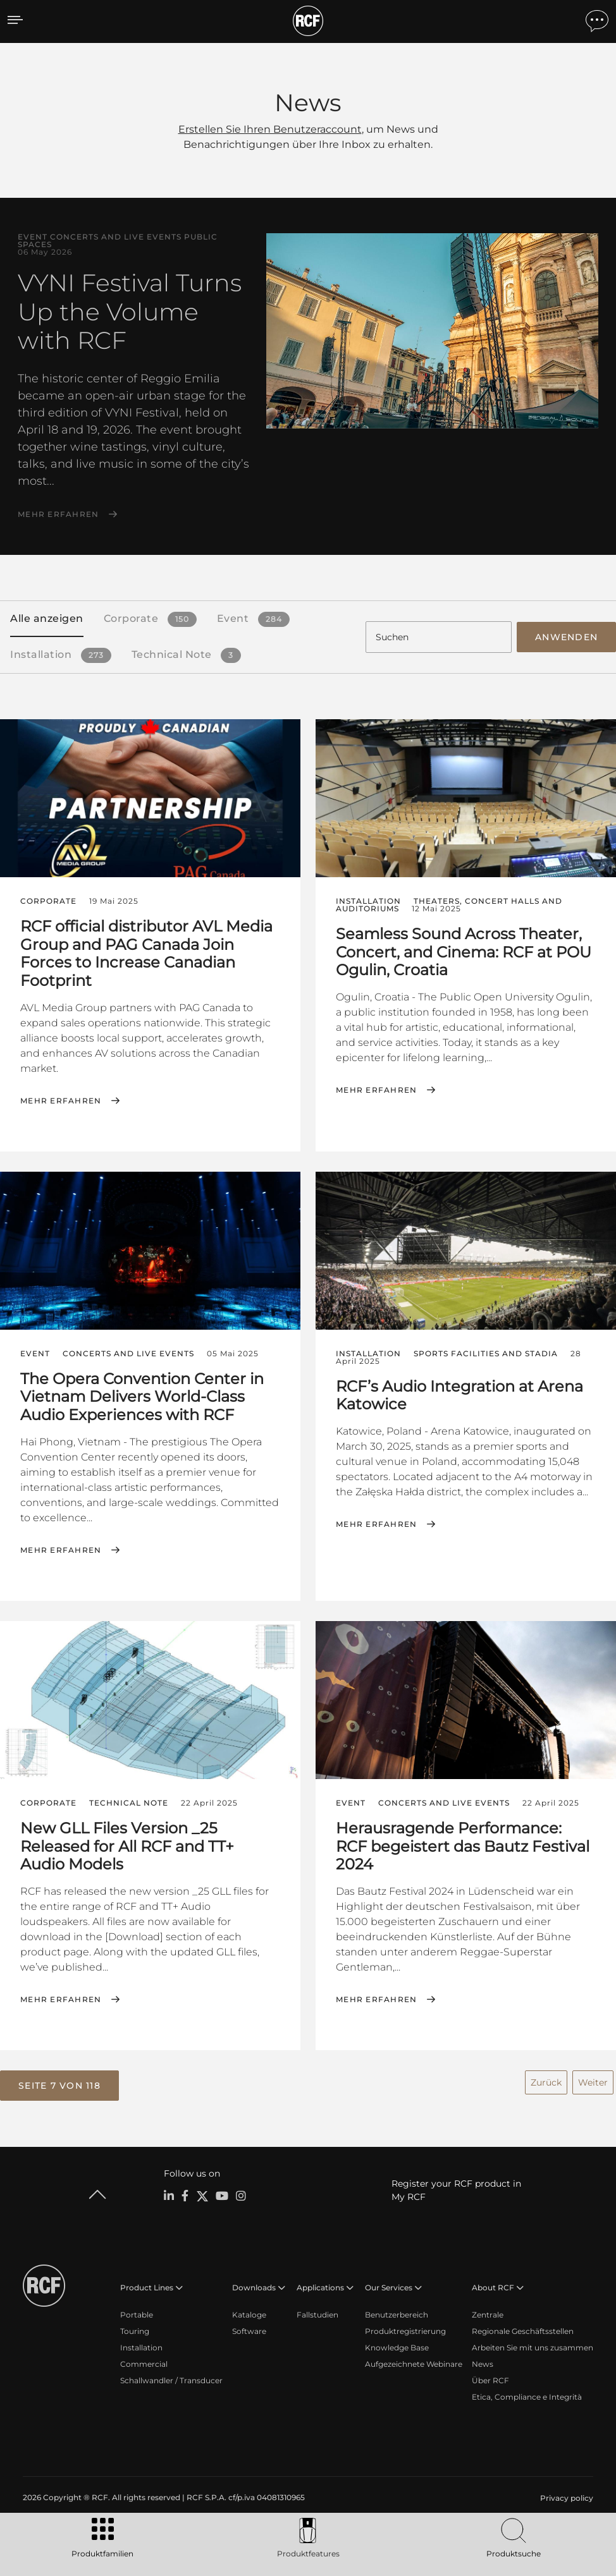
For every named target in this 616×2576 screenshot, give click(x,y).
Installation (141, 2345)
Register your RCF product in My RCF (456, 2187)
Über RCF (490, 2378)
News (482, 2361)
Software (249, 2328)
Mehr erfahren (58, 514)
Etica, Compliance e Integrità (527, 2394)
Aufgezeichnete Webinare (413, 2361)
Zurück (546, 2080)
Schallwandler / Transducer (171, 2378)
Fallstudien (317, 2312)
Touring (134, 2328)
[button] (59, 2084)
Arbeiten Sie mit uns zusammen (532, 2345)
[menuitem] (565, 2496)
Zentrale (487, 2312)
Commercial (144, 2361)
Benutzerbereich (396, 2312)
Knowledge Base (397, 2345)
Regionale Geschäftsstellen (523, 2328)
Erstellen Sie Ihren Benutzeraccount (270, 129)
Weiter (593, 2080)
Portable (136, 2312)
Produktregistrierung (405, 2328)
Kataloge (249, 2312)
